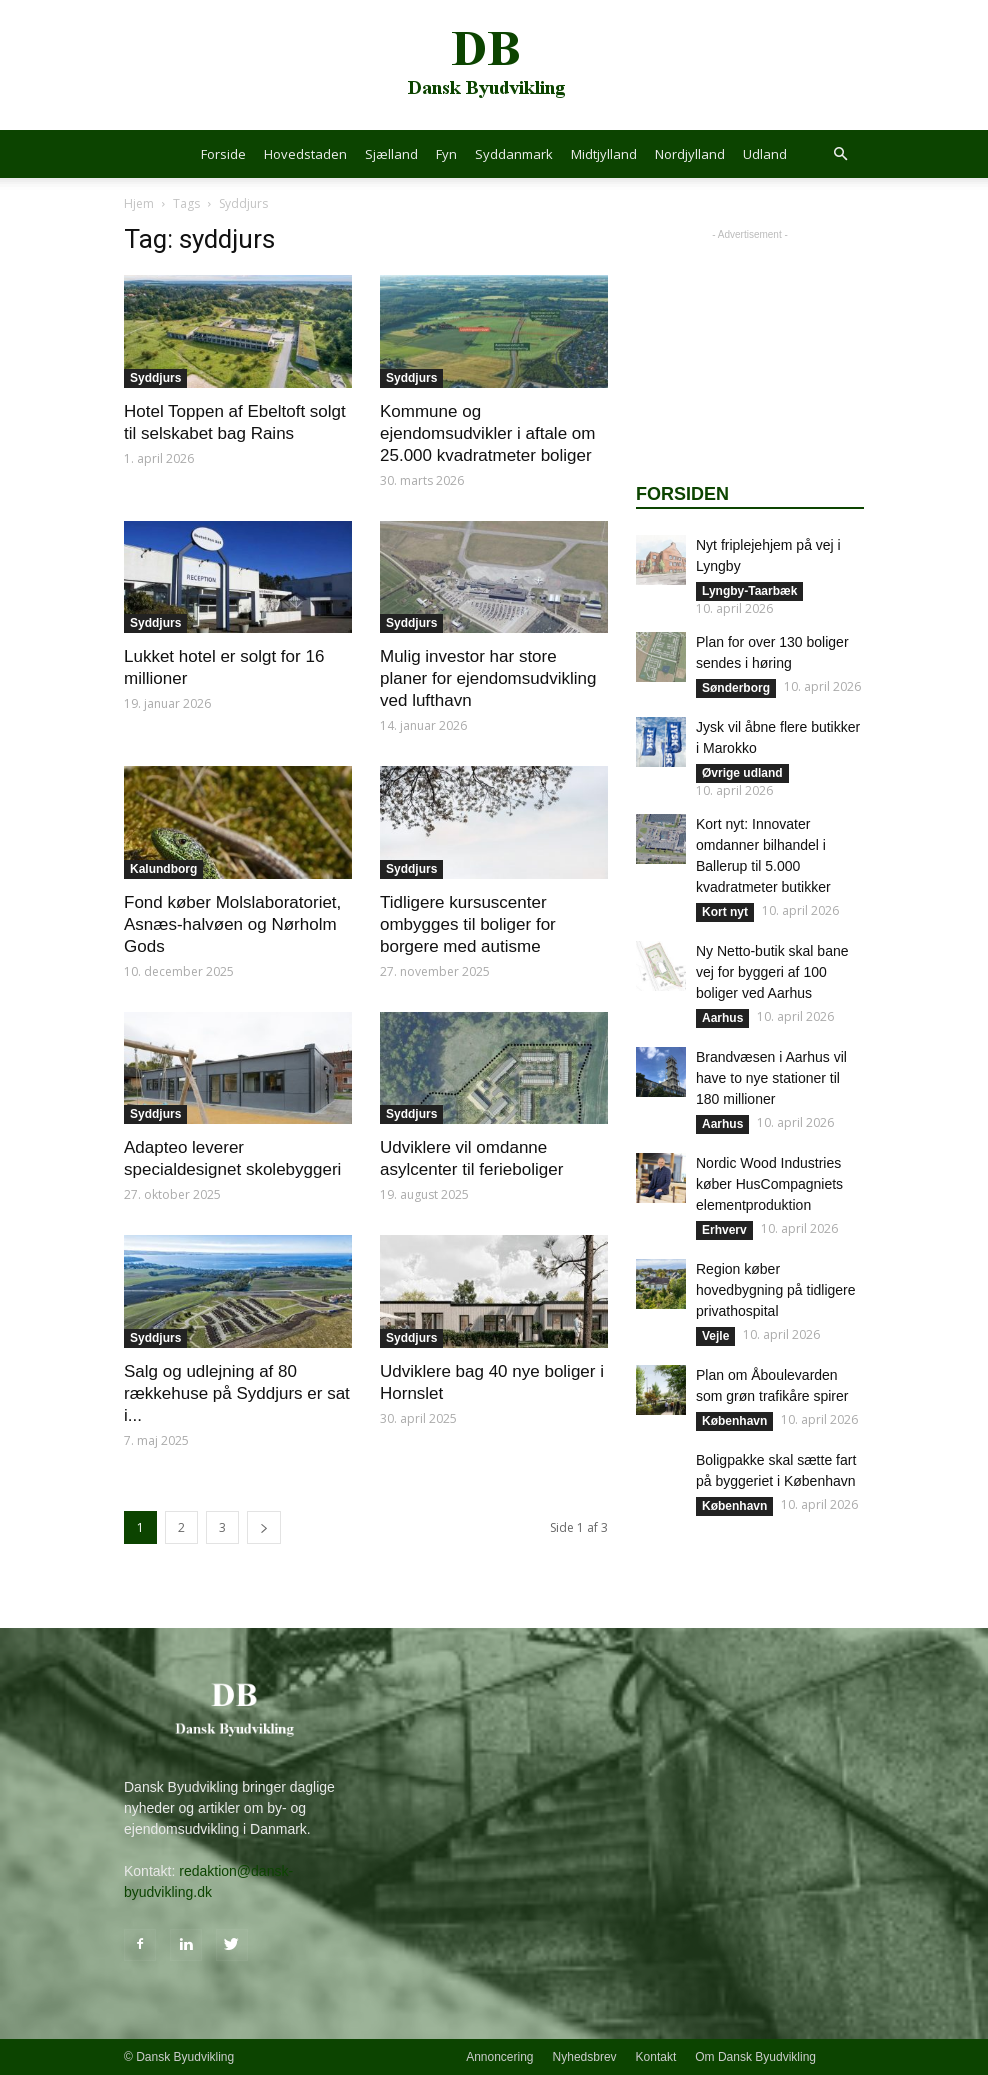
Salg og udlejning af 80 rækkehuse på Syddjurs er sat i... (237, 1393)
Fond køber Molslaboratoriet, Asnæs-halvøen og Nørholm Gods (232, 924)
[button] (840, 154)
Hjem (139, 203)
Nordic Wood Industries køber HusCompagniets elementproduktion (769, 1184)
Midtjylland (604, 154)
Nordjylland (690, 154)
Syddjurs (155, 378)
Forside (223, 154)
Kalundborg (163, 869)
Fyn (446, 154)
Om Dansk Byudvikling (755, 2057)
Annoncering (499, 2057)
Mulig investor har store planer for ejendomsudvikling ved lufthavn (488, 678)
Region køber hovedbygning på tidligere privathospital (776, 1290)
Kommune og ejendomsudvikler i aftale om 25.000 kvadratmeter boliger (487, 433)
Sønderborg (736, 688)
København (734, 1421)
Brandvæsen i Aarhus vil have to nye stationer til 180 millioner (771, 1078)
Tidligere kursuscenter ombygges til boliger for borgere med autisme (468, 924)
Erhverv (724, 1230)
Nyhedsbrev (585, 2057)
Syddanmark (514, 154)
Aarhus (722, 1018)
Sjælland (391, 154)
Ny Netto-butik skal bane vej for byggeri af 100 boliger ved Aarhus (772, 972)
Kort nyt (725, 912)
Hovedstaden (305, 154)
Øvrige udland (742, 773)
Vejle (715, 1336)
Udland (765, 154)
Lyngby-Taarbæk (749, 591)
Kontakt (656, 2057)
